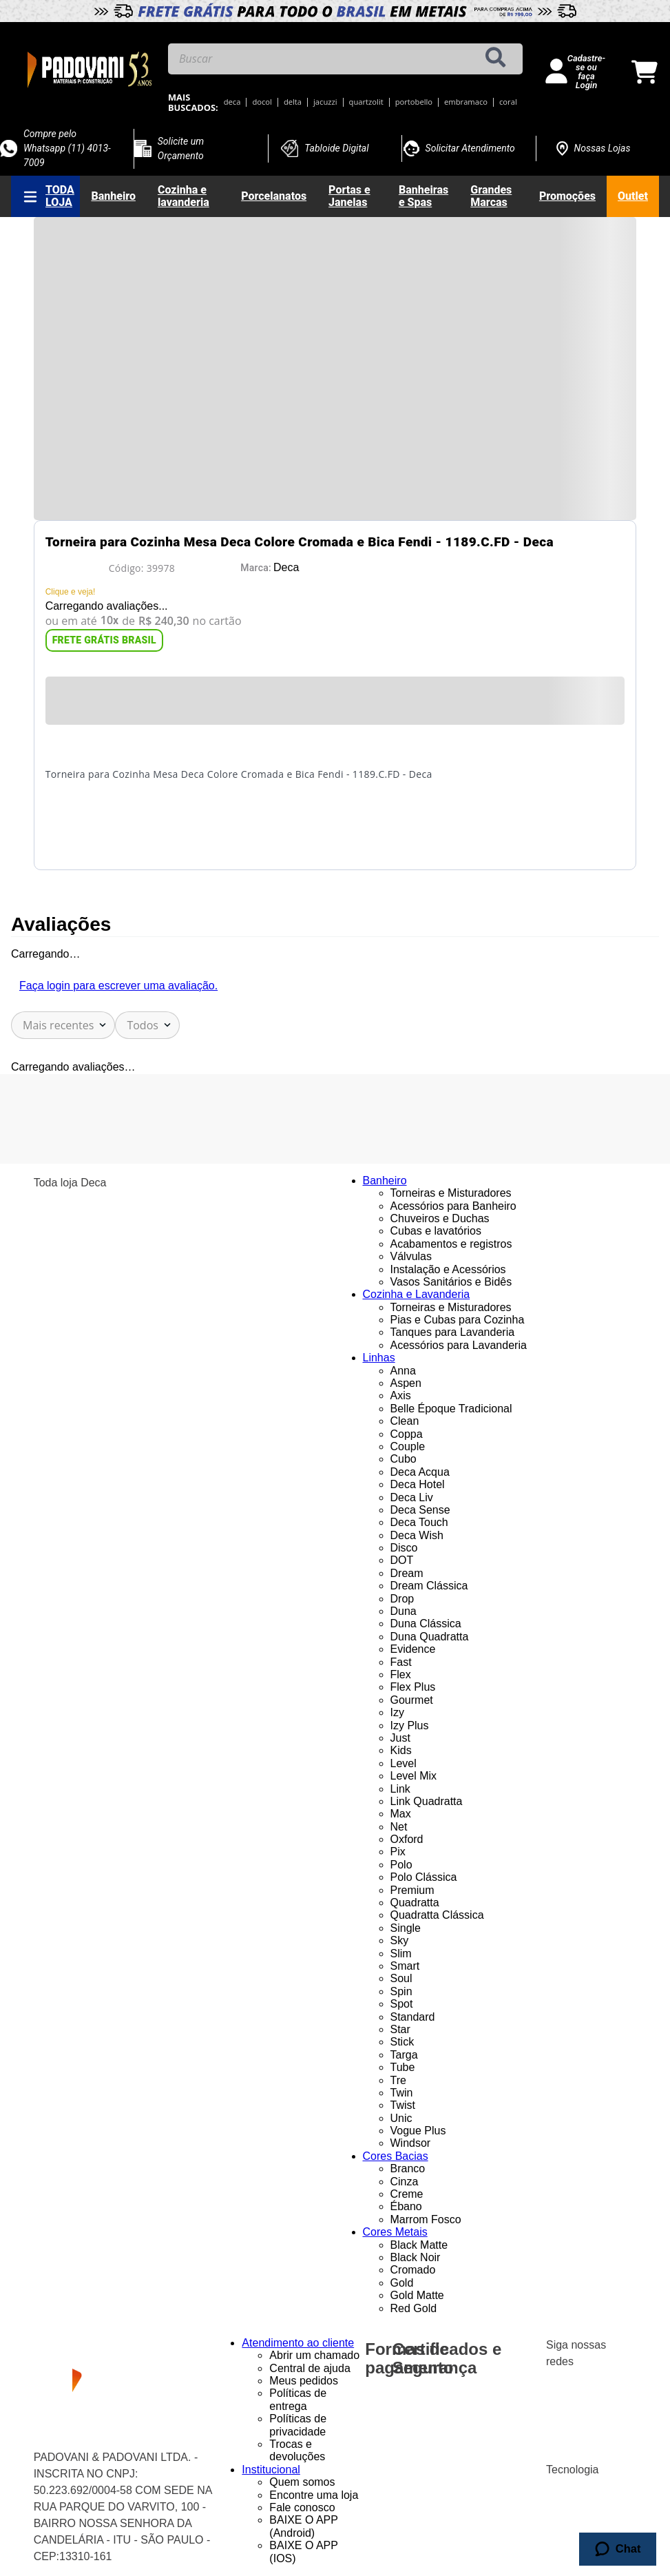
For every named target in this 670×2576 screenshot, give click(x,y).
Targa (404, 2055)
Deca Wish (416, 1535)
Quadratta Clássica (437, 1915)
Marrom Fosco (425, 2219)
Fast (401, 1662)
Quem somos (302, 2482)
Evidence (413, 1649)
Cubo (403, 1459)
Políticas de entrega (297, 2399)
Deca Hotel (417, 1484)
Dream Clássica (429, 1585)
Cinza (404, 2181)
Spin (401, 1991)
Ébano (406, 2206)
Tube (402, 2067)
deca (232, 102)
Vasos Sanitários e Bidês (451, 1282)
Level (403, 1763)
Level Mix (413, 1776)
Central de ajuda (309, 2368)
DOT (402, 1560)
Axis (400, 1395)
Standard (412, 2017)
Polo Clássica (423, 1877)
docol (262, 102)
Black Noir (415, 2257)
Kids (401, 1750)
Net (399, 1827)
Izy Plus (409, 1725)
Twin (401, 2093)
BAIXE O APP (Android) (303, 2526)
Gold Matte (417, 2295)
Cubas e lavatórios (436, 1231)
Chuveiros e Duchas (440, 1218)
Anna (403, 1371)
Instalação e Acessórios (448, 1269)
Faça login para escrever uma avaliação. (118, 985)
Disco (404, 1548)
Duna (403, 1611)
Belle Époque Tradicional (451, 1408)
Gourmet (411, 1700)
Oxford (406, 1839)
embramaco (466, 102)
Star (400, 2029)
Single (405, 1928)
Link (400, 1789)
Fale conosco (302, 2507)
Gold (402, 2283)
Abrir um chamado (314, 2355)
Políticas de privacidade (297, 2425)
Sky (399, 1940)
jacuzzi (325, 102)
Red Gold (413, 2308)
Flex (400, 1674)
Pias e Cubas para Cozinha (457, 1320)
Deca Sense (420, 1510)
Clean (404, 1421)
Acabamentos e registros (451, 1244)
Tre (398, 2080)
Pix (398, 1851)
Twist (402, 2105)
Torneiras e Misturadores (451, 1193)
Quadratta (414, 1902)
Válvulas (411, 1256)
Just (400, 1738)
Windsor (410, 2143)
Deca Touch (419, 1522)
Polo (401, 1865)
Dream (406, 1573)
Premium (412, 1890)
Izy (397, 1712)
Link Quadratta (426, 1801)
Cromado (413, 2270)
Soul (401, 1978)
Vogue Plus (418, 2130)
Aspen (405, 1383)
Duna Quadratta (429, 1636)
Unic (401, 2118)
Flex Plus (413, 1687)
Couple (408, 1446)
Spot (401, 2004)
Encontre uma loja (313, 2495)
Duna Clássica (425, 1623)
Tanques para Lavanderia (452, 1332)
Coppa (406, 1434)
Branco (408, 2168)
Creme (406, 2194)
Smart (405, 1966)
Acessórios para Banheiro (453, 1206)
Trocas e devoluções (297, 2450)
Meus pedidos (303, 2381)
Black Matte (419, 2245)
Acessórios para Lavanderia (458, 1345)
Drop (402, 1599)
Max (400, 1814)
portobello (413, 102)
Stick (402, 2042)
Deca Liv (411, 1497)
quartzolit (366, 102)
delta (293, 102)
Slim (401, 1953)
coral (508, 102)
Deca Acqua (420, 1472)
